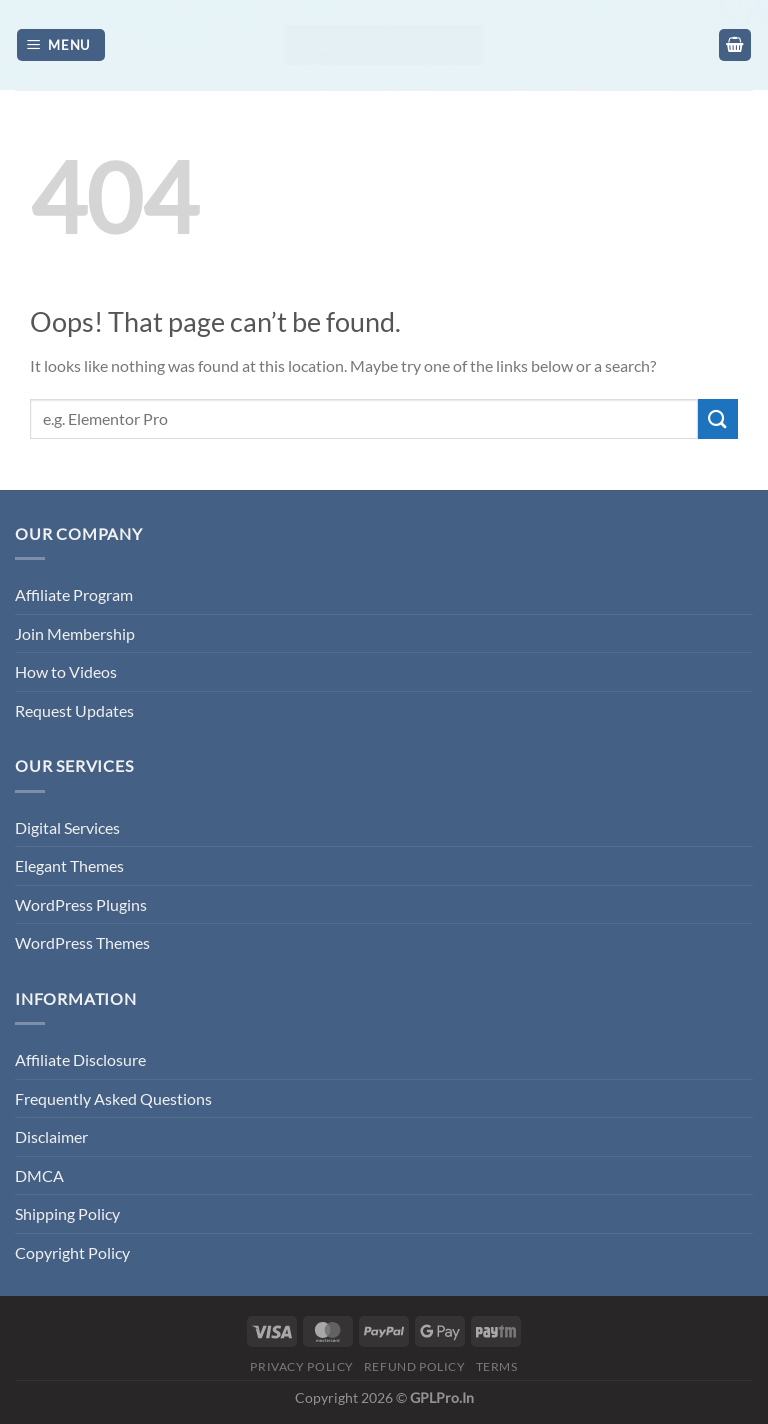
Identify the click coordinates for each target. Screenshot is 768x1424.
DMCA (39, 1175)
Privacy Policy (302, 1366)
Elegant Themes (69, 865)
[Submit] (718, 418)
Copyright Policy (72, 1252)
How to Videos (66, 671)
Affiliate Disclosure (80, 1059)
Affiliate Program (74, 594)
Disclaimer (51, 1136)
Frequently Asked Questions (113, 1098)
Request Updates (74, 710)
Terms (497, 1366)
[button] (61, 45)
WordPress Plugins (81, 904)
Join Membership (75, 633)
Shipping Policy (67, 1213)
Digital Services (67, 827)
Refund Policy (415, 1366)
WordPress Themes (82, 942)
